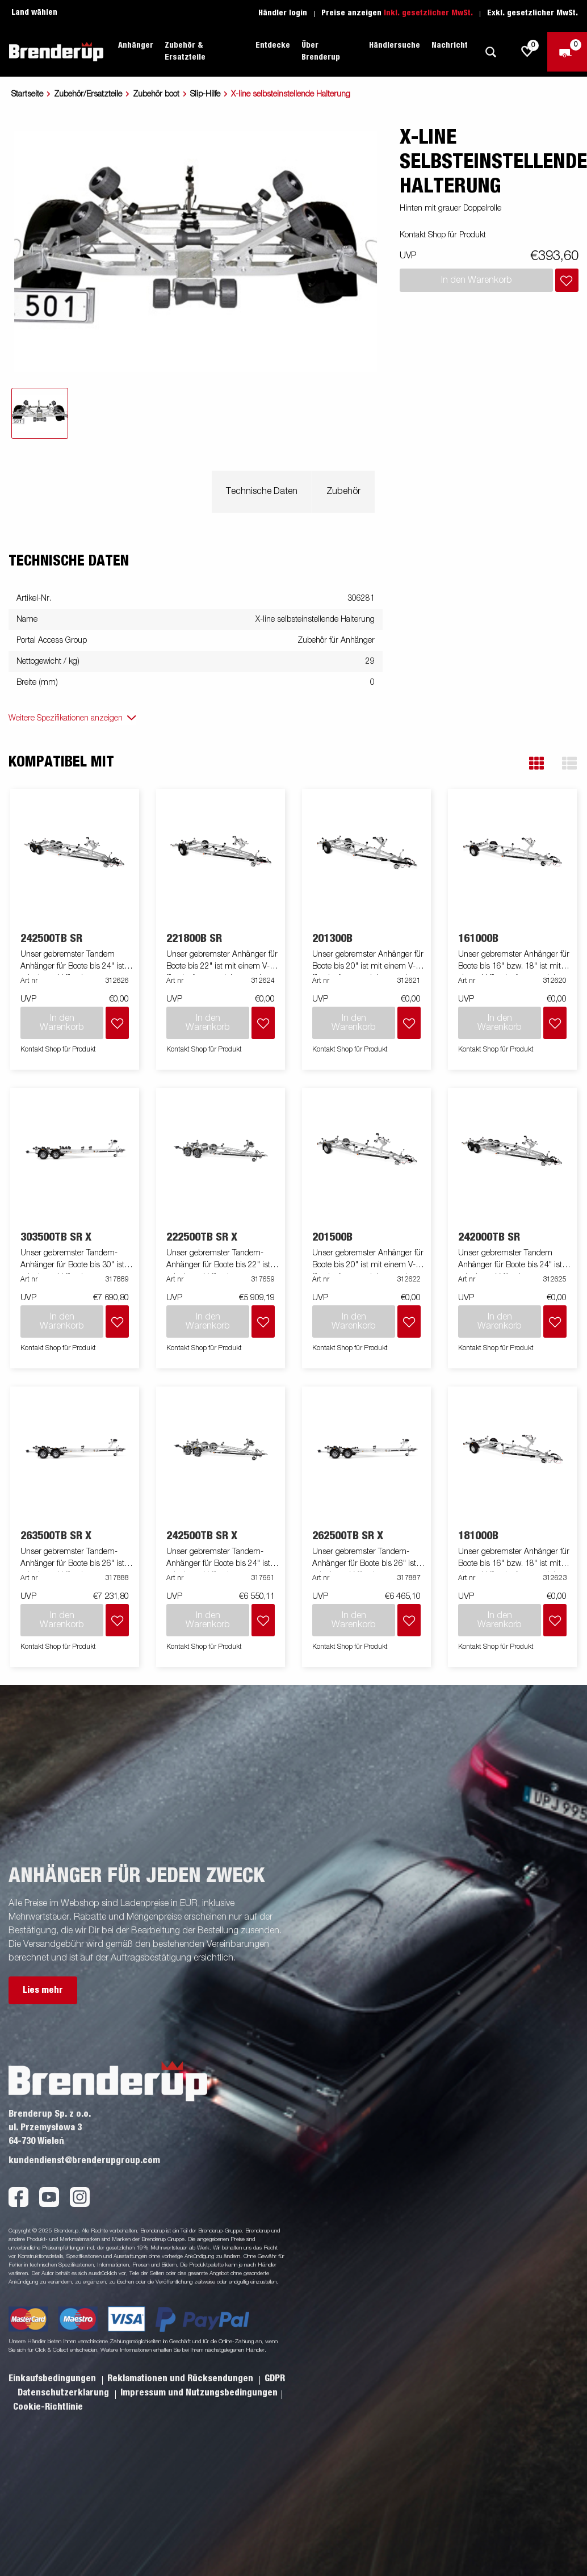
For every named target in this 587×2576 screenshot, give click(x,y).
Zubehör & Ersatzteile (185, 51)
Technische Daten (261, 491)
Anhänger (135, 45)
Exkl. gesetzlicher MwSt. (532, 13)
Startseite (27, 94)
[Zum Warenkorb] (567, 52)
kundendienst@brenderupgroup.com (84, 2160)
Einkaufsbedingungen (53, 2378)
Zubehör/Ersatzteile (88, 94)
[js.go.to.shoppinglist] (527, 52)
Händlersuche (394, 45)
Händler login (282, 13)
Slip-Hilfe (205, 94)
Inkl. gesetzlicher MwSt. (428, 13)
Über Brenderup (320, 51)
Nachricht (449, 45)
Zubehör (343, 491)
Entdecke (272, 45)
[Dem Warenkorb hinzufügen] (566, 280)
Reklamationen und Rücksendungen (181, 2378)
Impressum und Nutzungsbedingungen (199, 2392)
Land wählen (34, 12)
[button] (536, 763)
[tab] (39, 413)
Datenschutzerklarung (64, 2392)
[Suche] (490, 52)
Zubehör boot (156, 94)
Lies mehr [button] (43, 1990)
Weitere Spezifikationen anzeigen (66, 718)
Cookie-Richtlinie (48, 2406)
